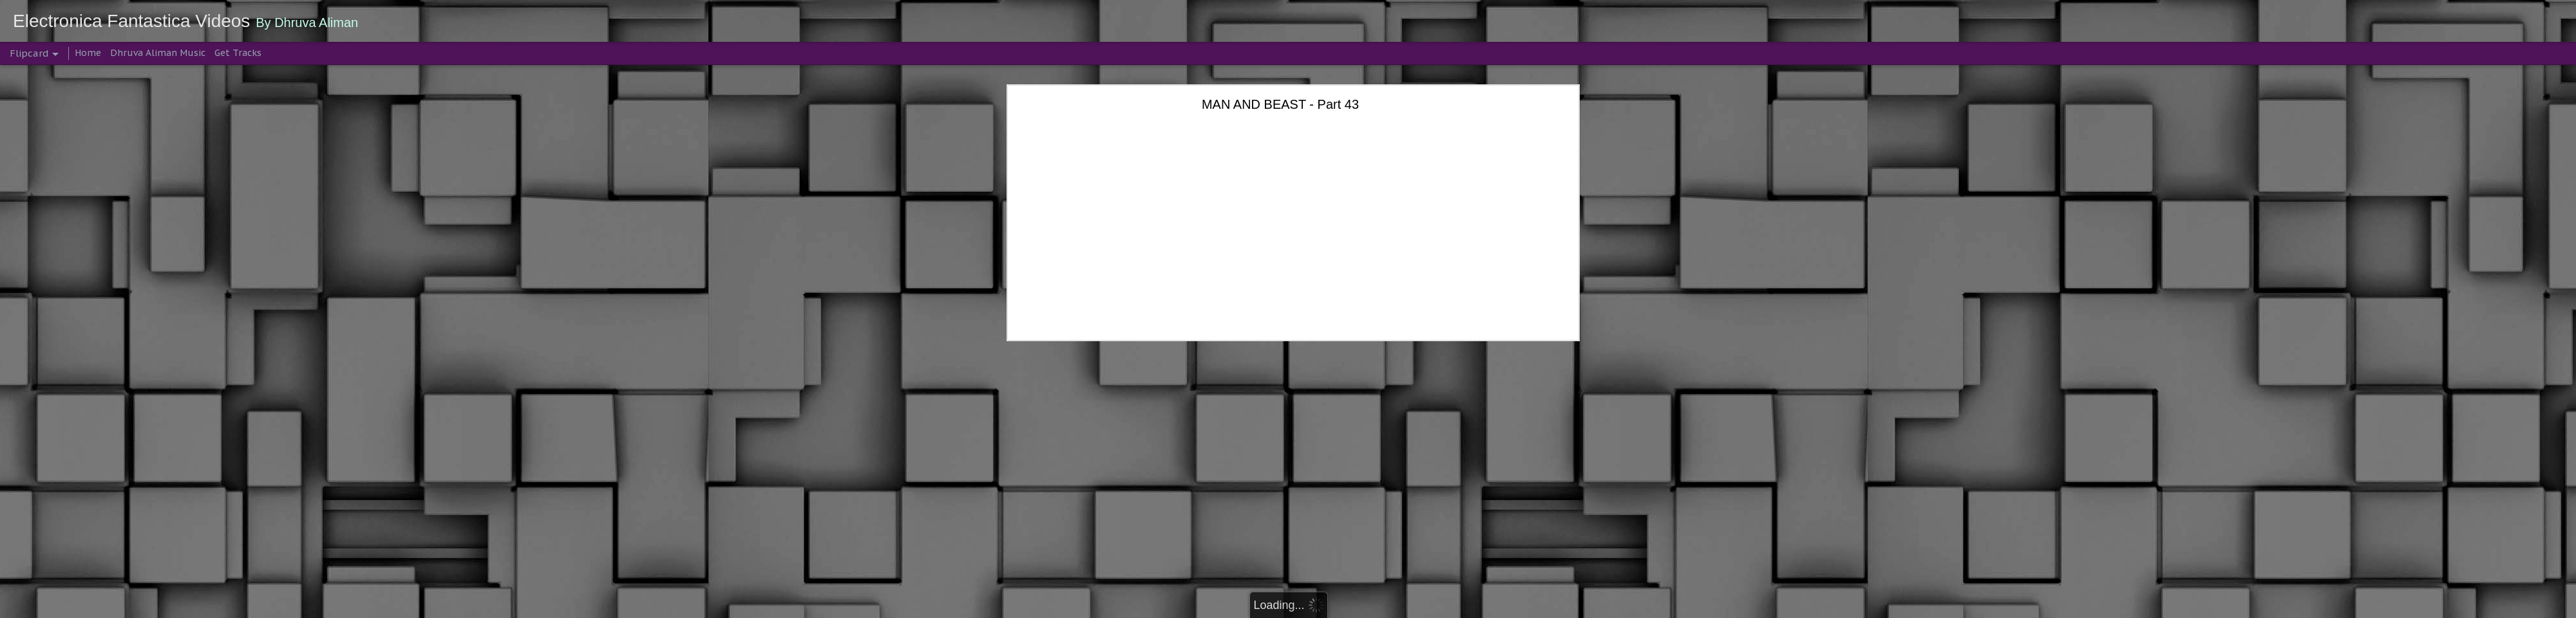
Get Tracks (237, 53)
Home (88, 53)
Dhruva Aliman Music (157, 53)
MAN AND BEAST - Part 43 (1280, 104)
